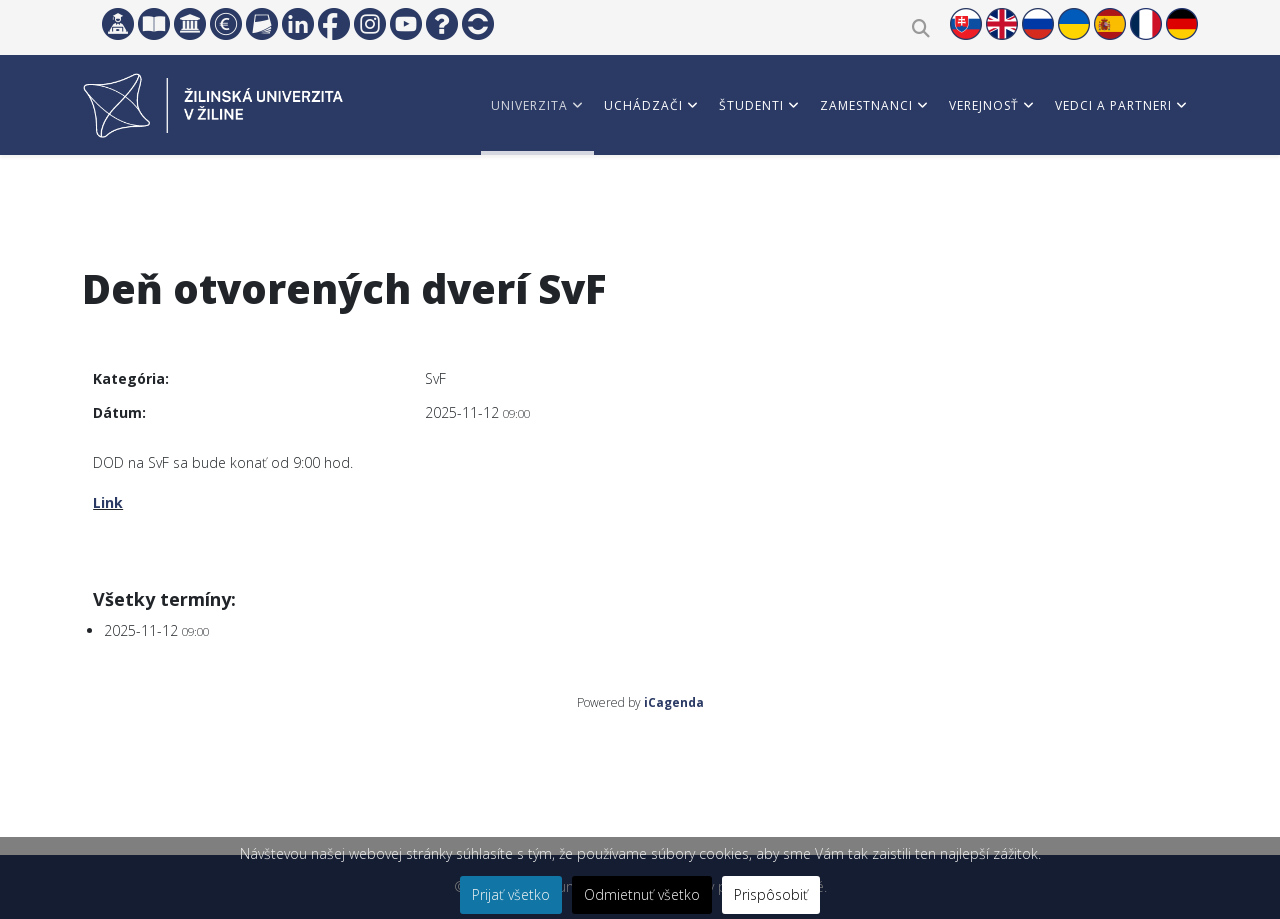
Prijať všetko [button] (511, 894)
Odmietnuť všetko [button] (642, 894)
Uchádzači (643, 105)
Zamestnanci (866, 105)
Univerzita (529, 105)
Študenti (751, 105)
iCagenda (674, 702)
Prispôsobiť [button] (771, 894)
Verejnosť (984, 105)
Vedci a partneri (1113, 105)
